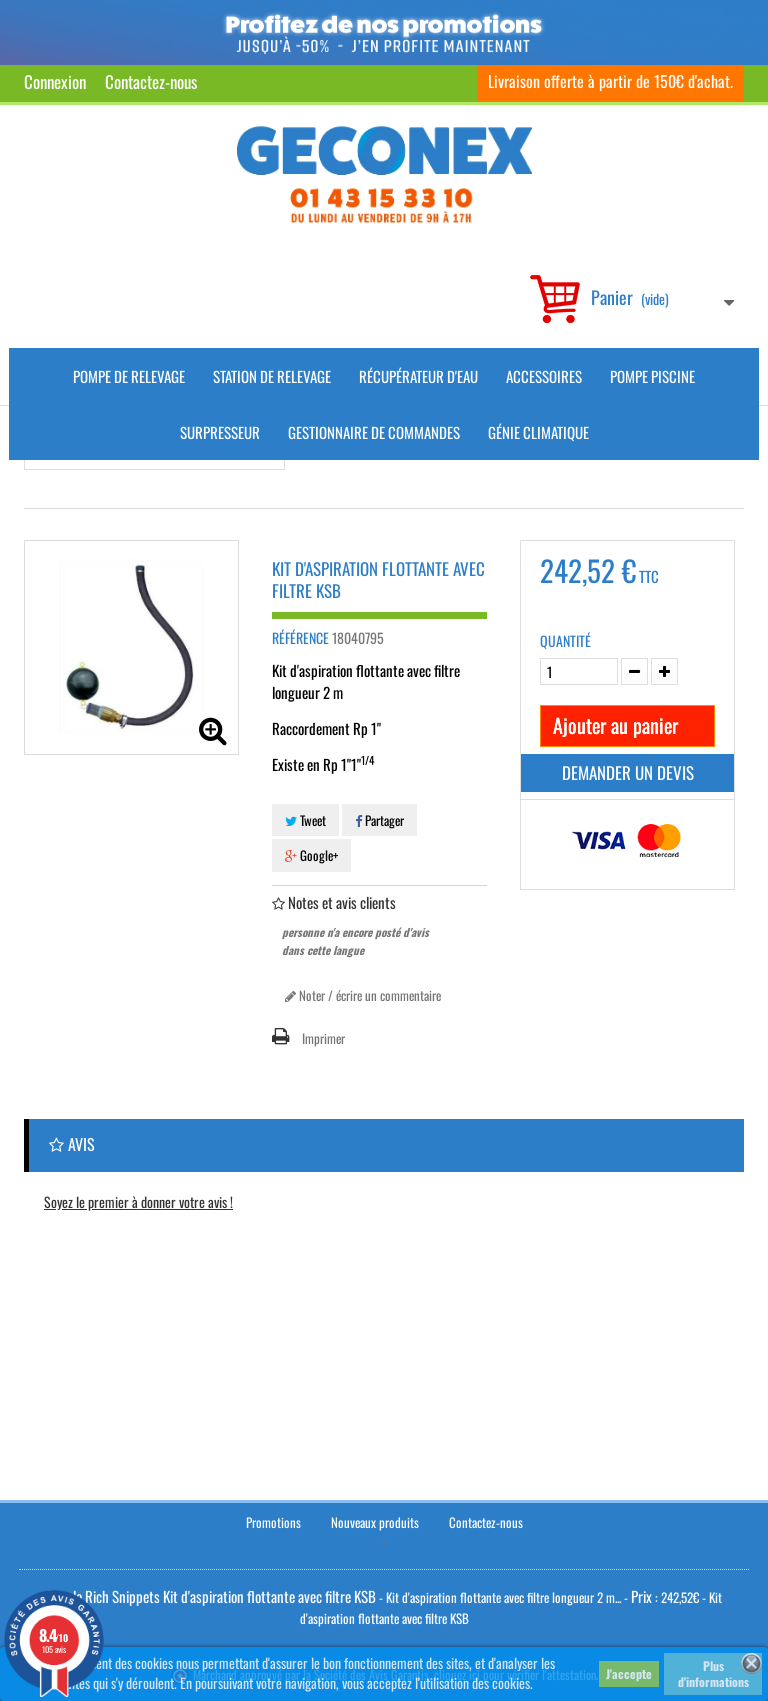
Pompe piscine (652, 376)
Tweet (305, 820)
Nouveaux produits (375, 1522)
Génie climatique (538, 432)
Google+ (311, 855)
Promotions (273, 1522)
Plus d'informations (713, 1673)
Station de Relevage (272, 376)
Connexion (55, 81)
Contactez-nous (151, 81)
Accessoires (544, 376)
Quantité (565, 641)
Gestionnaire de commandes (374, 432)
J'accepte (629, 1673)
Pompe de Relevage (129, 376)
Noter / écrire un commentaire (363, 995)
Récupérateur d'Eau (418, 376)
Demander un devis (628, 772)
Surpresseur (220, 432)
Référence (300, 638)
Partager (379, 820)
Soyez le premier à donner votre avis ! (138, 1201)
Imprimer (323, 1038)
